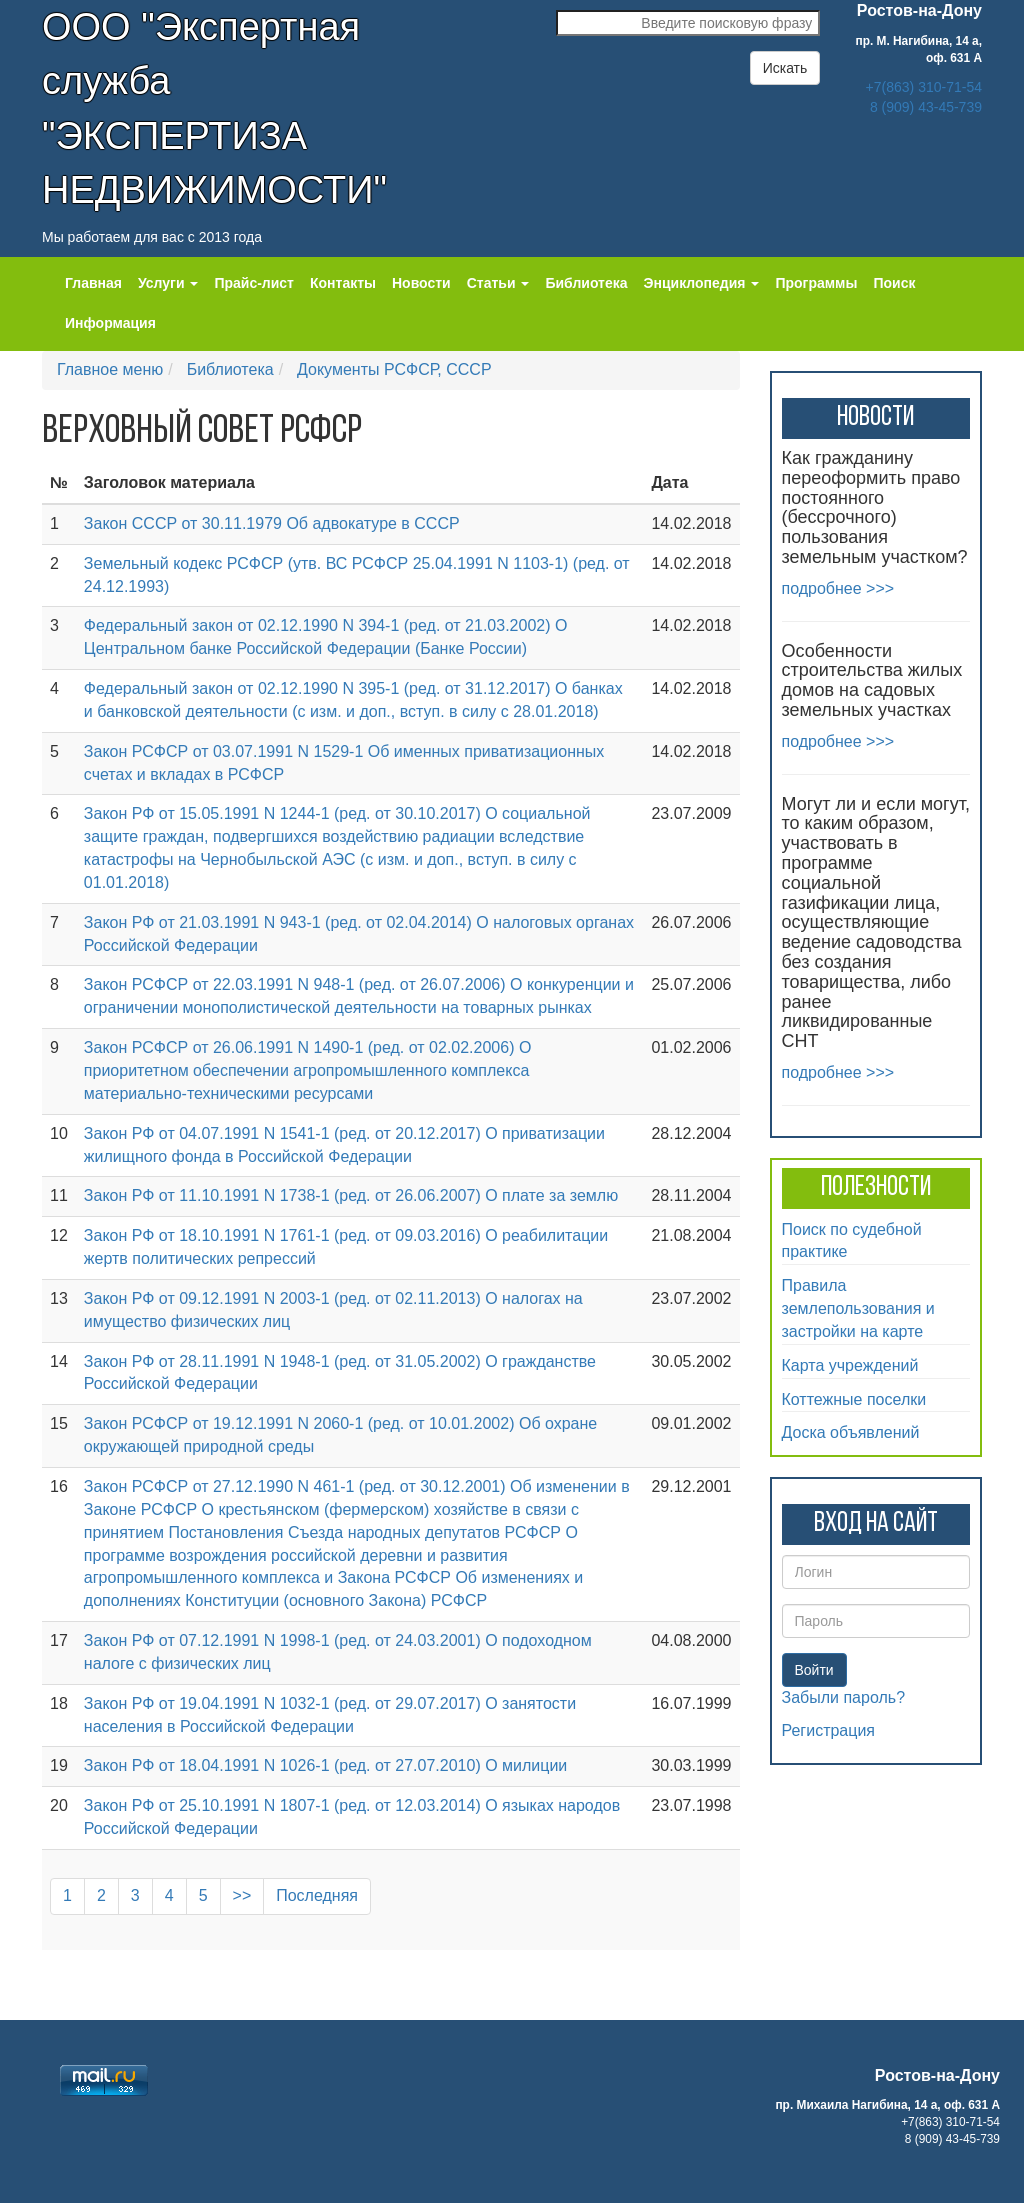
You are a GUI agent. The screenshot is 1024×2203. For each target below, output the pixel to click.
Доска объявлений (851, 1432)
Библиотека (586, 283)
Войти (814, 1670)
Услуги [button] (168, 283)
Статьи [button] (498, 283)
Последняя (317, 1895)
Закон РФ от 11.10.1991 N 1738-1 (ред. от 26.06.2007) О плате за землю (351, 1195)
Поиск (894, 283)
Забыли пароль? (844, 1697)
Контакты (343, 283)
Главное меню (110, 369)
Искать (785, 68)
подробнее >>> (838, 588)
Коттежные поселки (854, 1399)
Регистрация (829, 1730)
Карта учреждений (850, 1365)
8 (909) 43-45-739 (926, 107)
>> (242, 1895)
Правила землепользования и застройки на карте (858, 1308)
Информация (110, 323)
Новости (421, 283)
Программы (816, 283)
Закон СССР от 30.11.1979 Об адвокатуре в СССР (272, 523)
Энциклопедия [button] (702, 283)
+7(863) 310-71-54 (924, 87)
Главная (93, 283)
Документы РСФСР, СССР (394, 369)
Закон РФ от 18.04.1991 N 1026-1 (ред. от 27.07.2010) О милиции (325, 1765)
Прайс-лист (254, 283)
